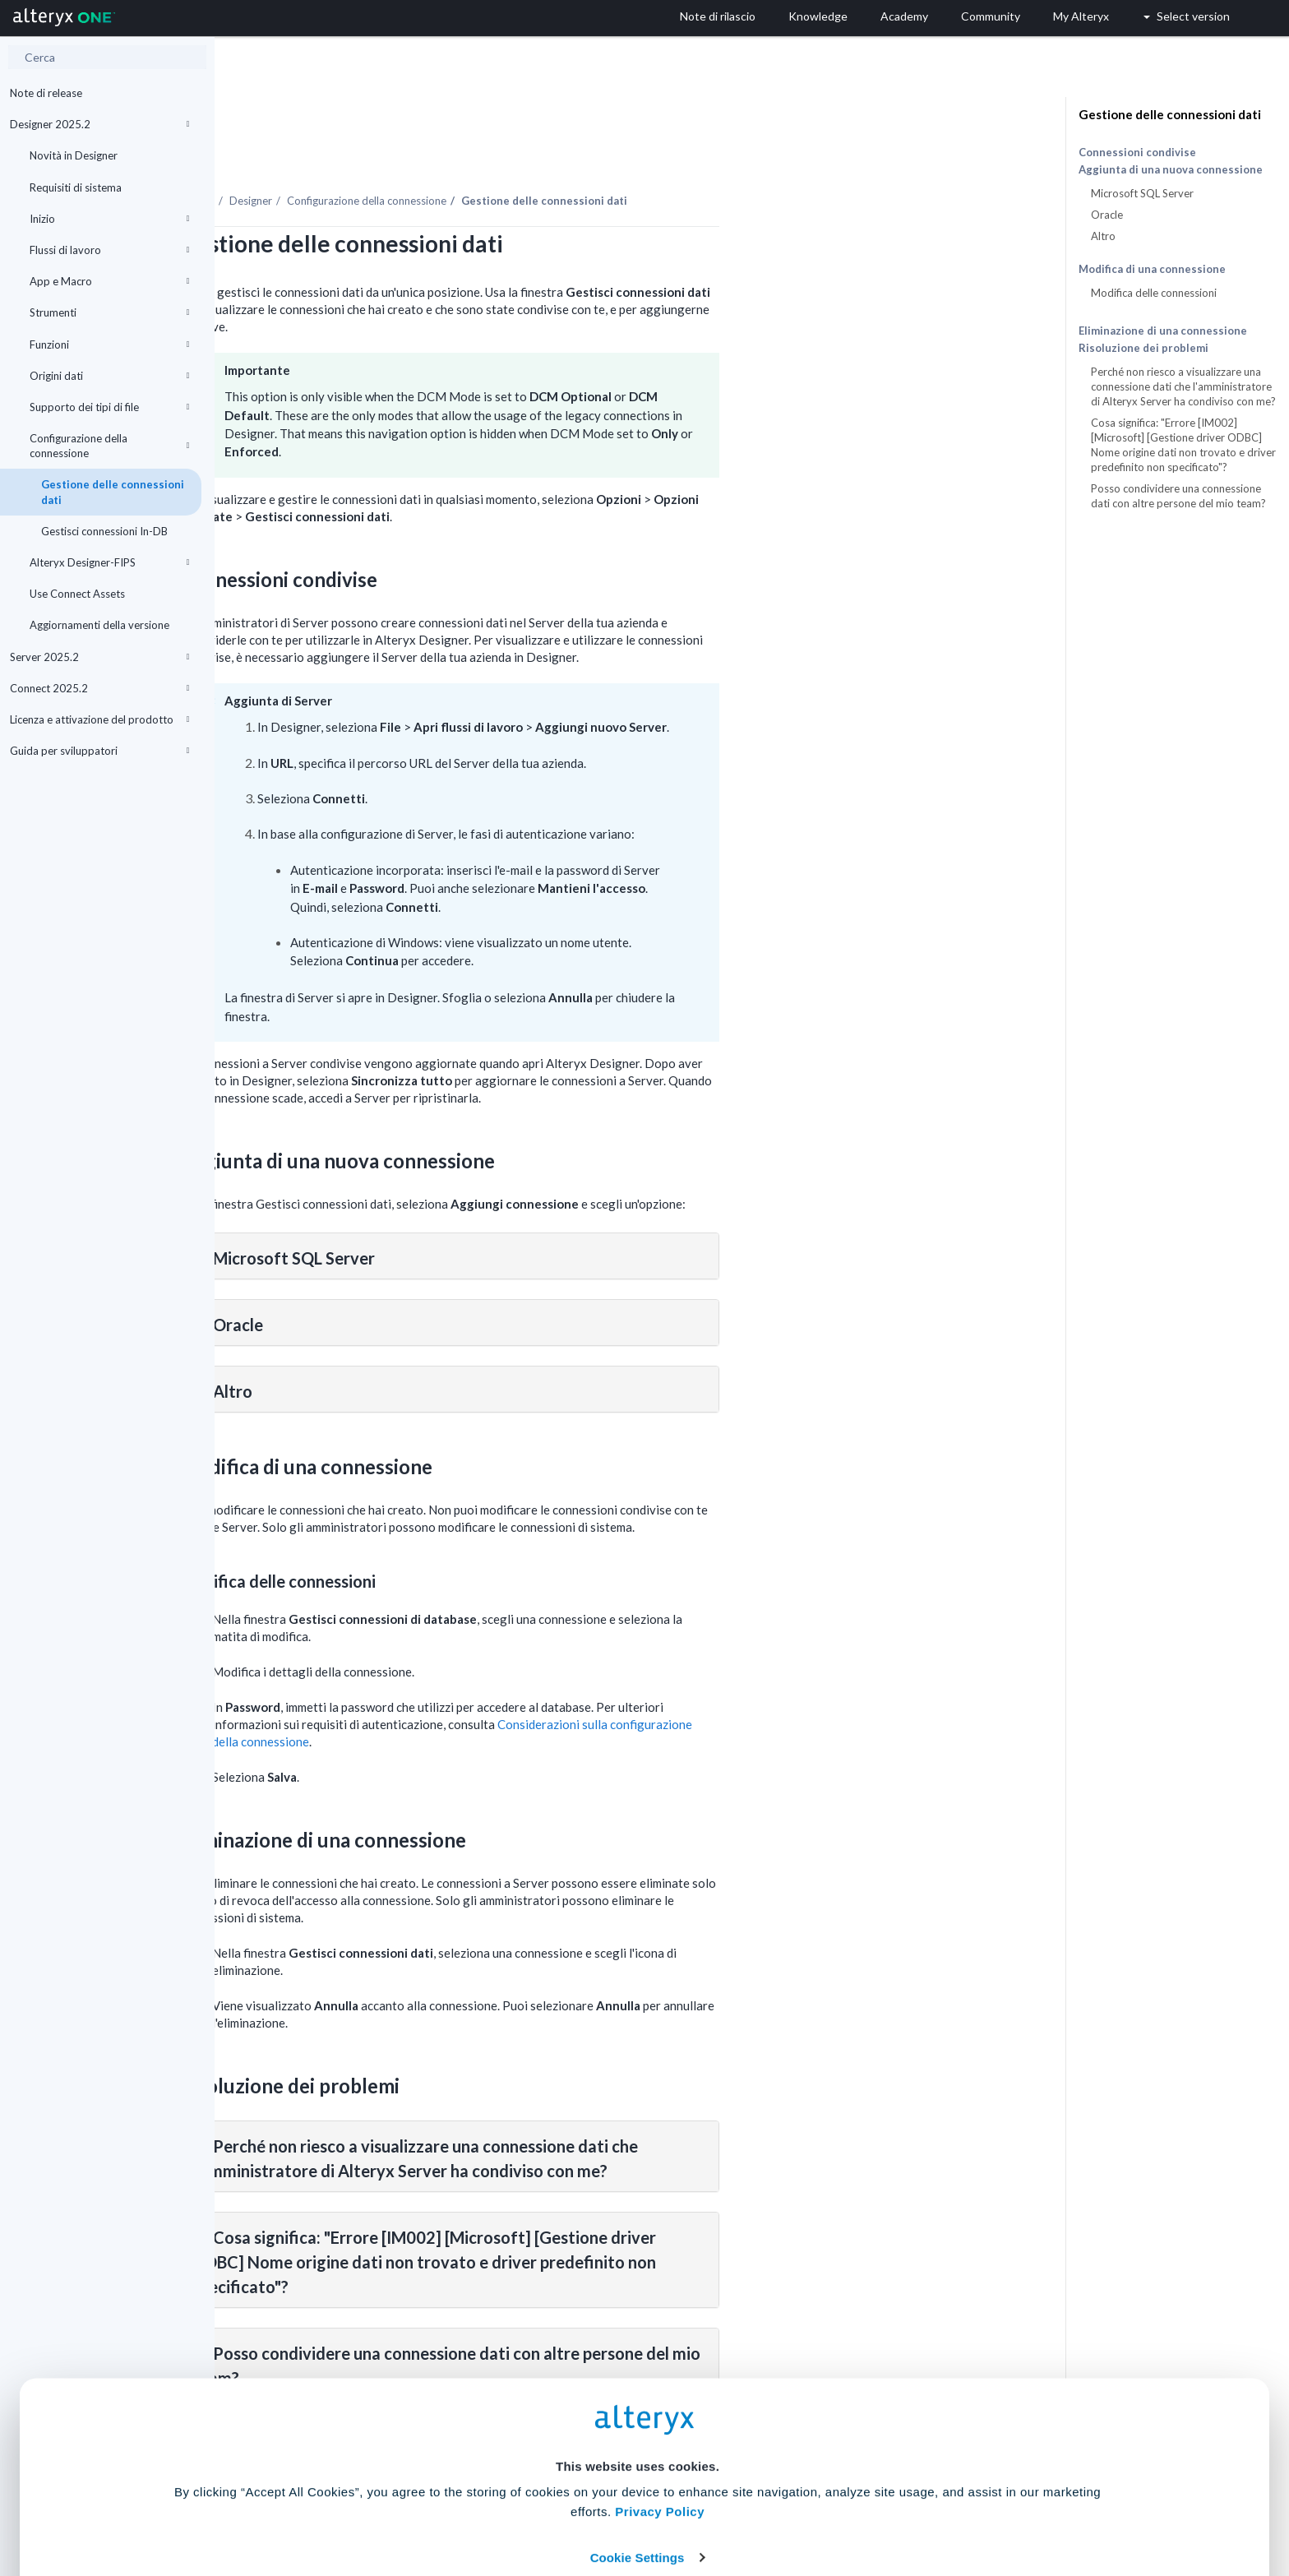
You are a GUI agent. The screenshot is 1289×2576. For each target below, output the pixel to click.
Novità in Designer (74, 155)
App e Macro (109, 281)
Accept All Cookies (519, 2503)
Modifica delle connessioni (1154, 292)
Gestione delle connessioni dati (112, 492)
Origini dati (109, 375)
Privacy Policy (660, 2409)
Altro (1103, 236)
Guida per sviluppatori (99, 750)
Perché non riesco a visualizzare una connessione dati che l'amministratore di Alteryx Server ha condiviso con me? (1183, 386)
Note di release (46, 92)
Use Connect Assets (77, 593)
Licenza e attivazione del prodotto (99, 719)
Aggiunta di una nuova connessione (1171, 170)
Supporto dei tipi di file (109, 407)
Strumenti (109, 312)
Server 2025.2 (99, 657)
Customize (770, 2503)
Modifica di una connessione (1152, 269)
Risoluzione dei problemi (1143, 348)
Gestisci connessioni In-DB (104, 531)
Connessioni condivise (1137, 152)
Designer (465, 155)
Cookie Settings (637, 2455)
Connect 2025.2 (99, 688)
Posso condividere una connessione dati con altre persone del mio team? (1178, 496)
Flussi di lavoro (109, 250)
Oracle (1107, 214)
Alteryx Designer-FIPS (109, 562)
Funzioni (109, 344)
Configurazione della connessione (109, 446)
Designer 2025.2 (99, 124)
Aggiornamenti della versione (99, 624)
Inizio (109, 218)
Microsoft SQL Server (1142, 193)
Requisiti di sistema (76, 187)
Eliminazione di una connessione (1163, 330)
